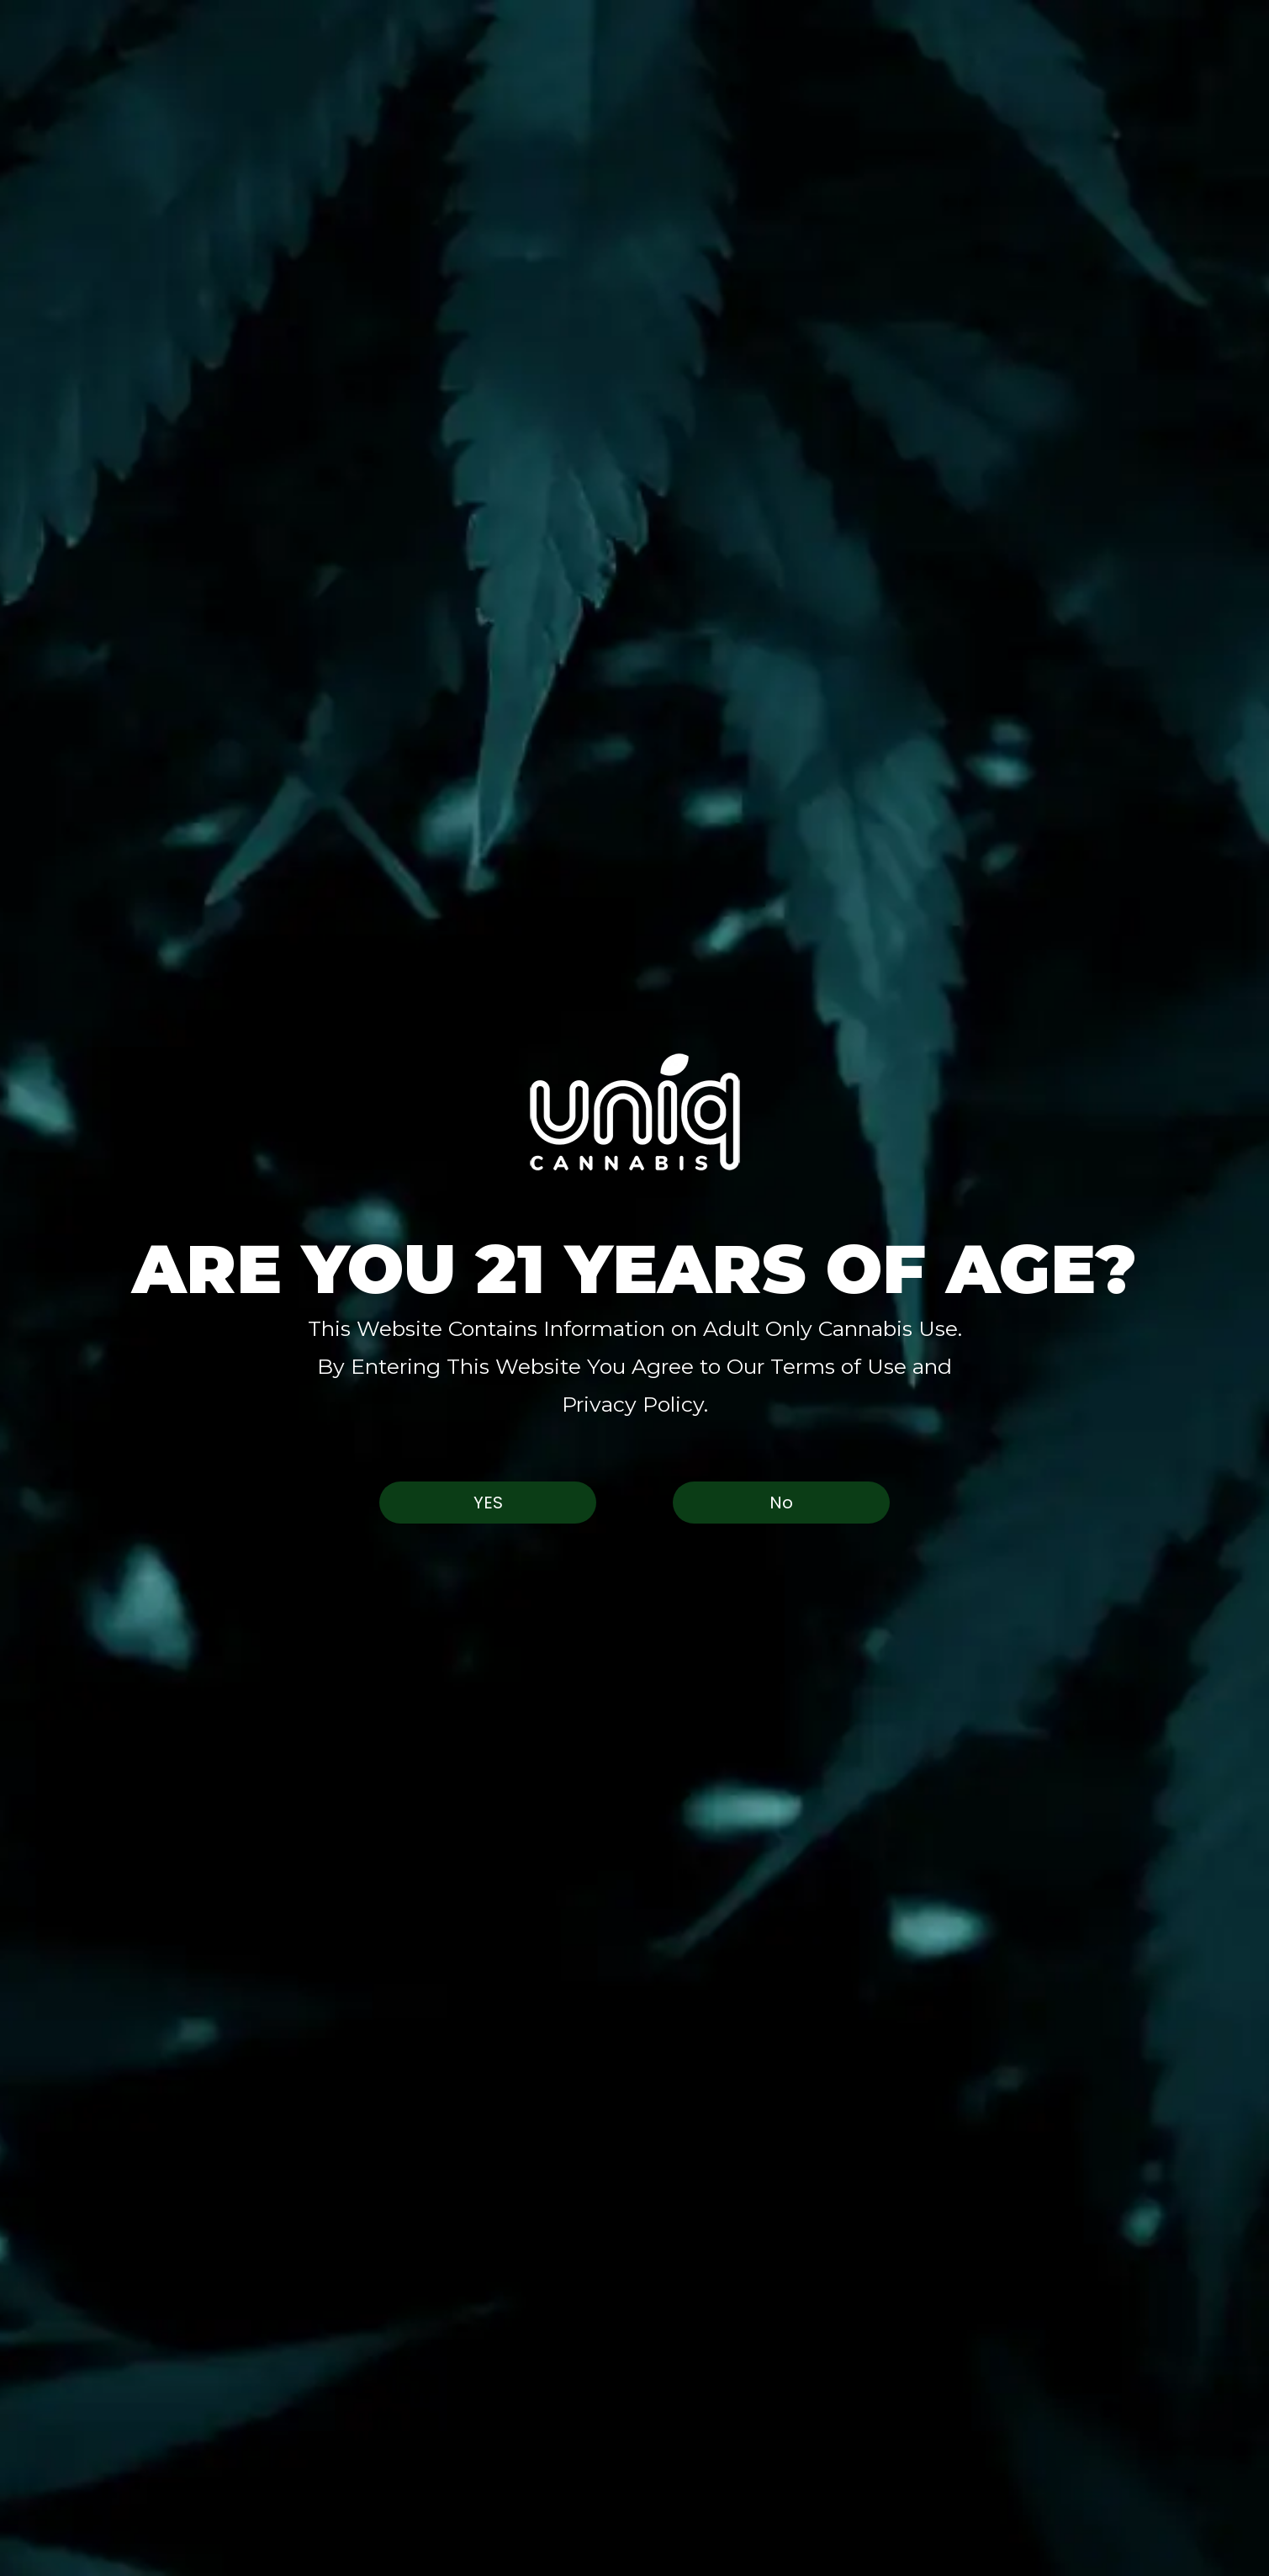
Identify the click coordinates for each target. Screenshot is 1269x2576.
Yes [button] (488, 1502)
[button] (634, 1111)
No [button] (781, 1502)
